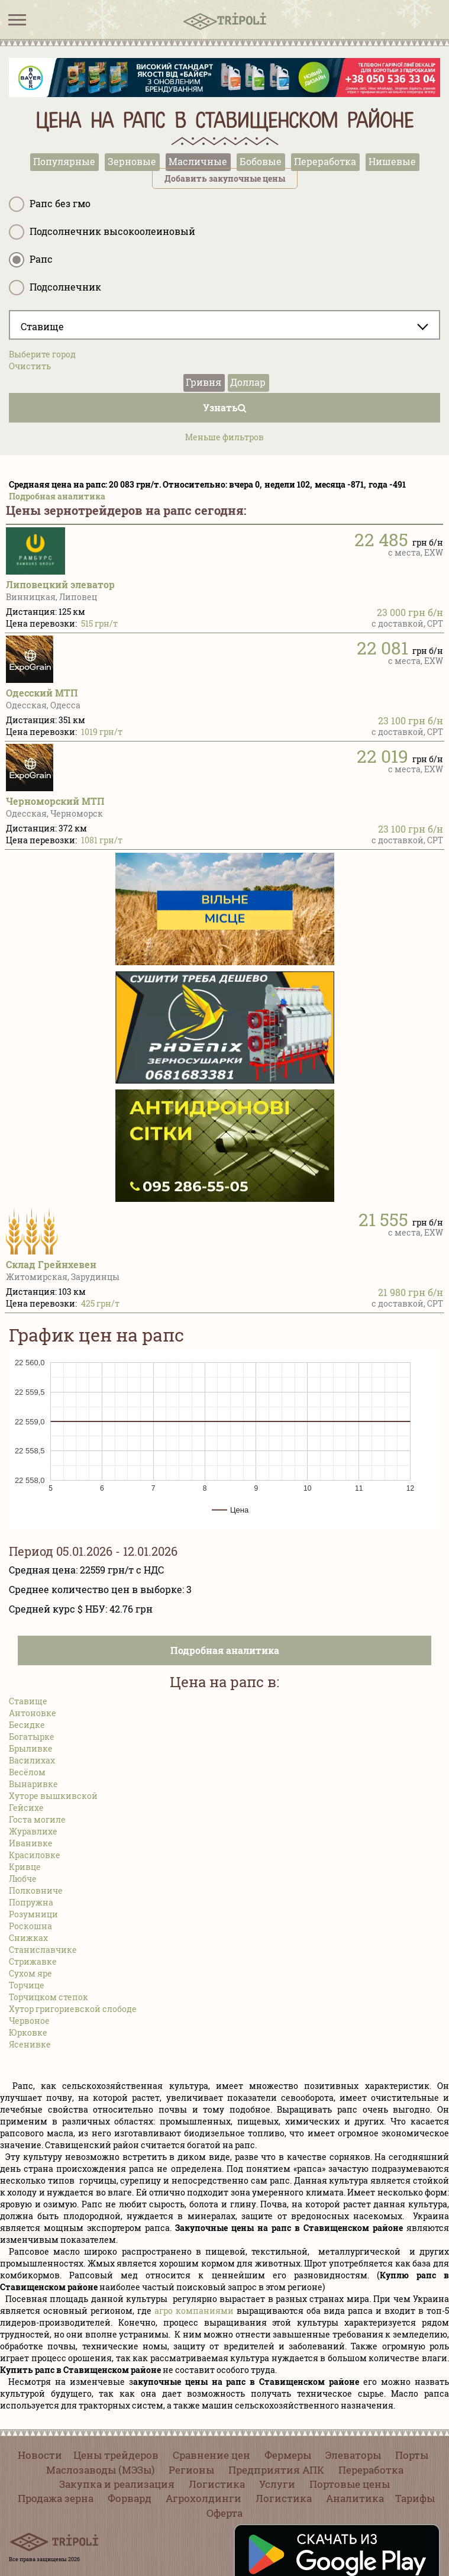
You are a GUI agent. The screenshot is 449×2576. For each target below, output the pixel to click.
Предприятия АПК (276, 2470)
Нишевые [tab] (392, 161)
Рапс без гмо (50, 204)
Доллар (248, 382)
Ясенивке (30, 2044)
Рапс (31, 259)
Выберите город (42, 354)
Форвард (129, 2498)
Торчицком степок (48, 1997)
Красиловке (34, 1855)
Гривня (203, 382)
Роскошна (30, 1926)
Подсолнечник (55, 287)
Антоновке (32, 1713)
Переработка (370, 2470)
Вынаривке (33, 1784)
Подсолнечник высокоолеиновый (102, 232)
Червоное (29, 2020)
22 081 (382, 647)
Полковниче (36, 1890)
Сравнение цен (211, 2455)
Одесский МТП (42, 692)
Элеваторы (353, 2455)
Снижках (28, 1937)
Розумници (33, 1914)
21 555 (383, 1219)
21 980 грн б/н (410, 1292)
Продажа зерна (55, 2498)
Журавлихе (33, 1831)
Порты (411, 2455)
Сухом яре (30, 1973)
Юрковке (28, 2032)
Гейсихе (26, 1807)
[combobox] (224, 325)
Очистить (30, 366)
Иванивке (31, 1843)
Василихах (32, 1760)
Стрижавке (33, 1961)
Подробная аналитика (57, 496)
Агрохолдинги (203, 2498)
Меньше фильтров (224, 437)
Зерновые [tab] (132, 161)
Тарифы (415, 2498)
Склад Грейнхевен (51, 1264)
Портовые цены (349, 2484)
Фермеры (287, 2455)
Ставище (28, 1701)
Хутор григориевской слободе (73, 2008)
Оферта (224, 2513)
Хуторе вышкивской (53, 1795)
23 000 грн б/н (410, 612)
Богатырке (31, 1736)
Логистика (217, 2484)
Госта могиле (37, 1819)
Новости (40, 2455)
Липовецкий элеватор (60, 584)
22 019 (382, 756)
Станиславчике (43, 1949)
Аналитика (355, 2498)
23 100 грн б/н (410, 720)
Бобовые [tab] (261, 161)
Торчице (26, 1985)
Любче (23, 1878)
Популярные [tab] (64, 161)
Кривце (25, 1866)
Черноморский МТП (55, 801)
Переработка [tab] (325, 161)
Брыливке (31, 1748)
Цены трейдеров (116, 2455)
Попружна (31, 1902)
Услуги (277, 2484)
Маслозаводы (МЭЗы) (100, 2470)
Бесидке (27, 1724)
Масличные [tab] (198, 161)
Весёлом (27, 1772)
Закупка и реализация (117, 2484)
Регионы (191, 2470)
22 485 (381, 539)
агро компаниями (194, 2310)
